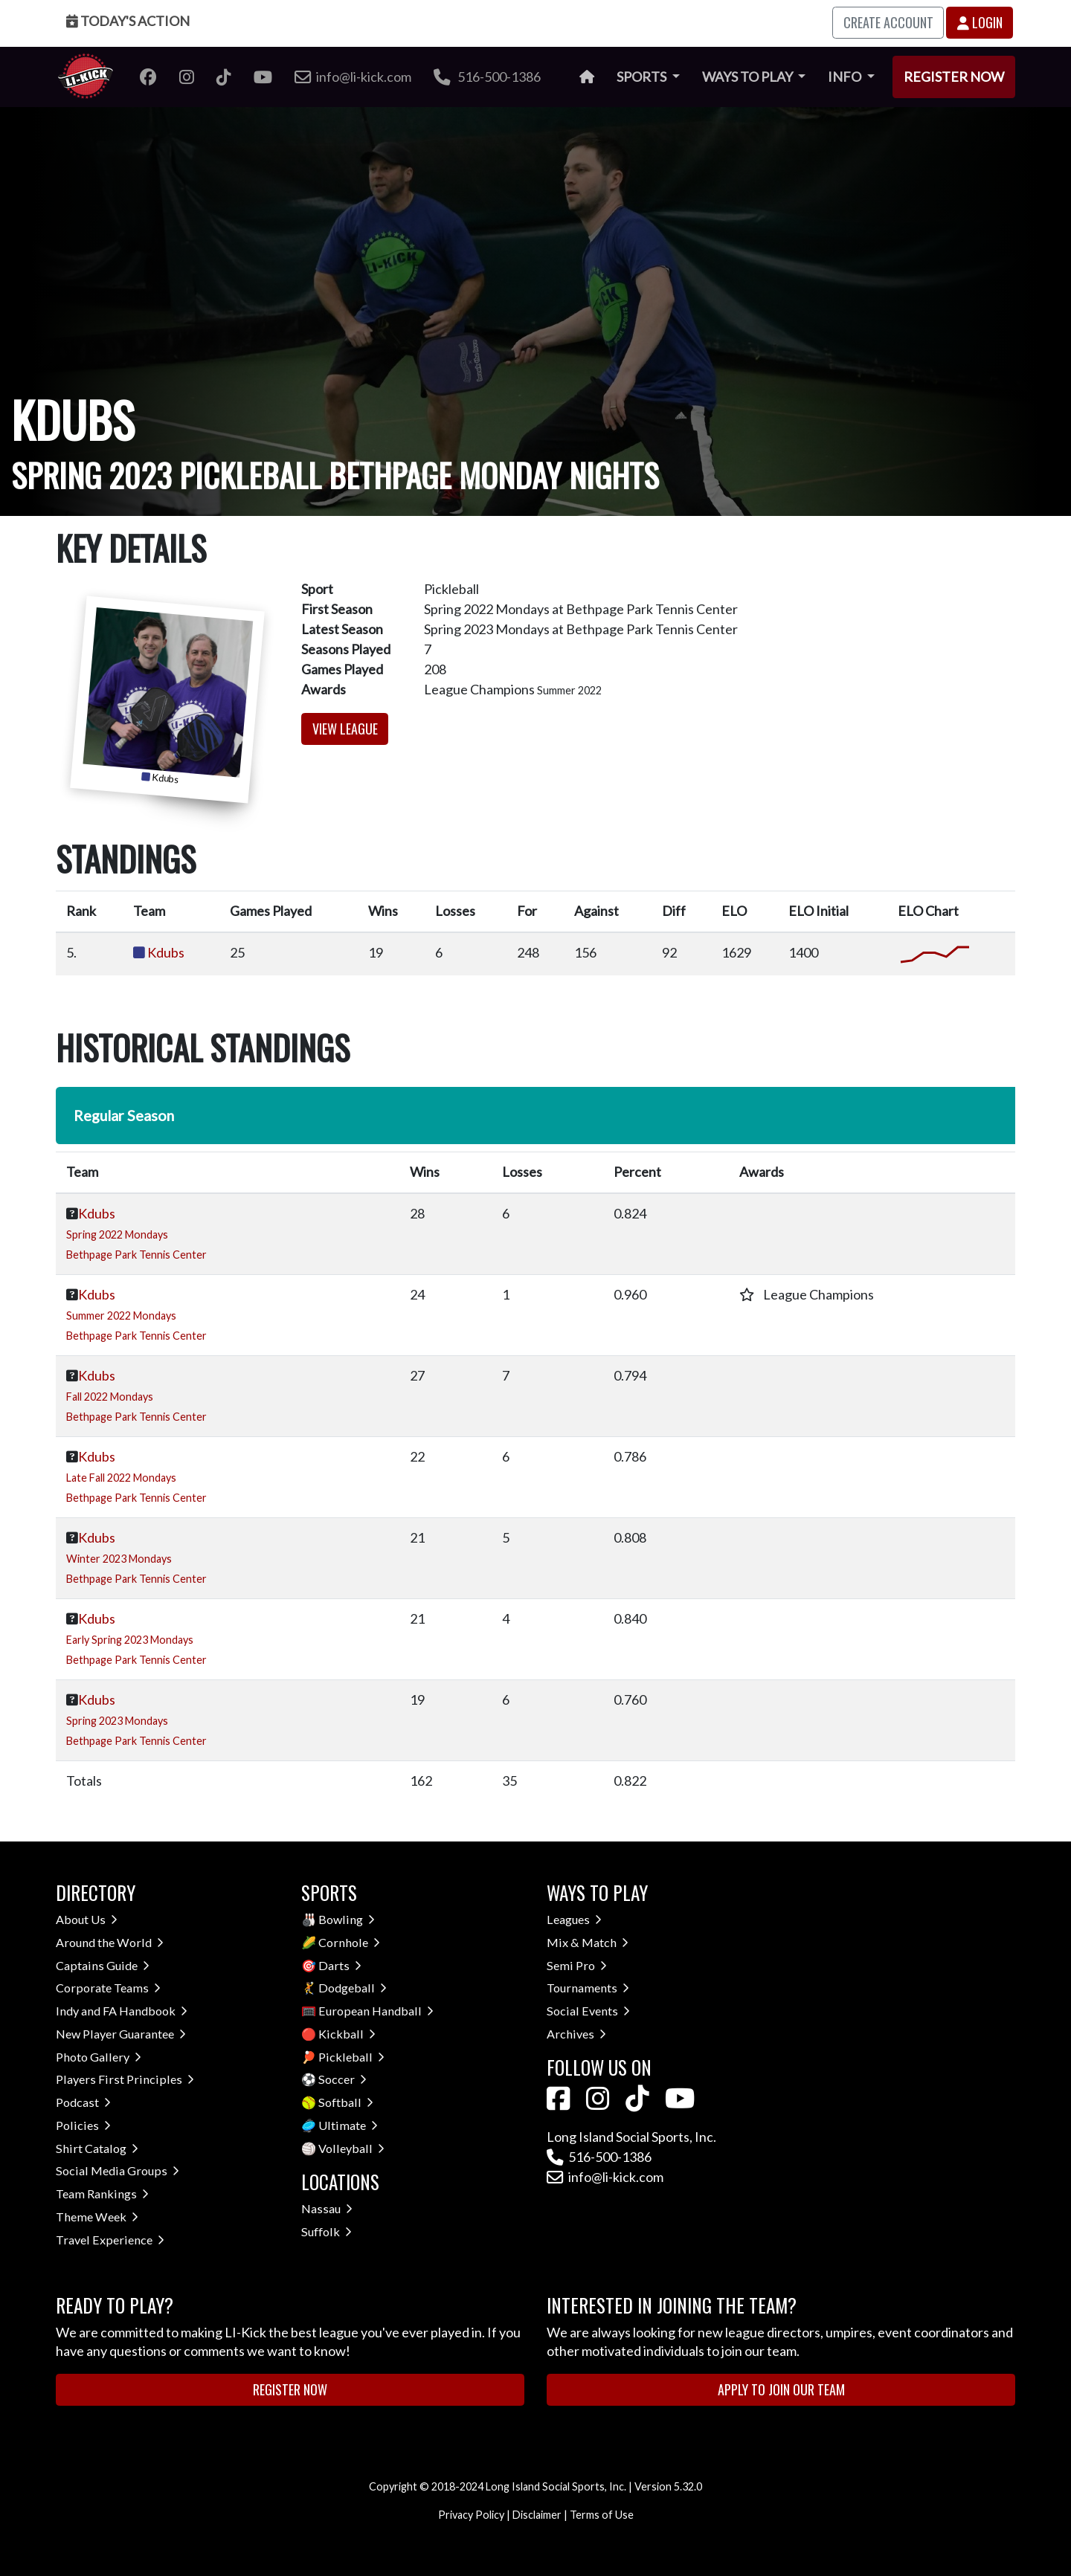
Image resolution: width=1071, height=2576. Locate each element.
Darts (339, 1965)
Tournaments (588, 1988)
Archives (576, 2034)
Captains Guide (102, 1965)
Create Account (888, 22)
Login (980, 22)
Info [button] (845, 76)
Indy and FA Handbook (121, 2011)
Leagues (574, 1919)
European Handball (376, 2011)
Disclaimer (537, 2514)
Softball (345, 2102)
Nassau (327, 2208)
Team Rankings (102, 2193)
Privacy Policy (471, 2514)
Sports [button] (643, 76)
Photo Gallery (98, 2057)
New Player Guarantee (121, 2034)
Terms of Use (602, 2514)
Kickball (347, 2034)
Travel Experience (110, 2240)
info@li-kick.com (605, 2177)
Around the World (110, 1942)
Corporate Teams (108, 1988)
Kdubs (165, 952)
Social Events (588, 2011)
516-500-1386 (487, 76)
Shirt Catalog (97, 2148)
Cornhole (349, 1942)
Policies (83, 2125)
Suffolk (326, 2231)
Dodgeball (352, 1988)
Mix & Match (587, 1942)
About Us (87, 1919)
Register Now (954, 76)
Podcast (83, 2102)
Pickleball (351, 2057)
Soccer (342, 2079)
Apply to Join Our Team (781, 2389)
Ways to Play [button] (748, 76)
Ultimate (348, 2125)
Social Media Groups (117, 2170)
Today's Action (128, 21)
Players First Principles (125, 2079)
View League (345, 728)
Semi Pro (577, 1965)
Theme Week (97, 2216)
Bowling (346, 1919)
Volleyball (351, 2148)
